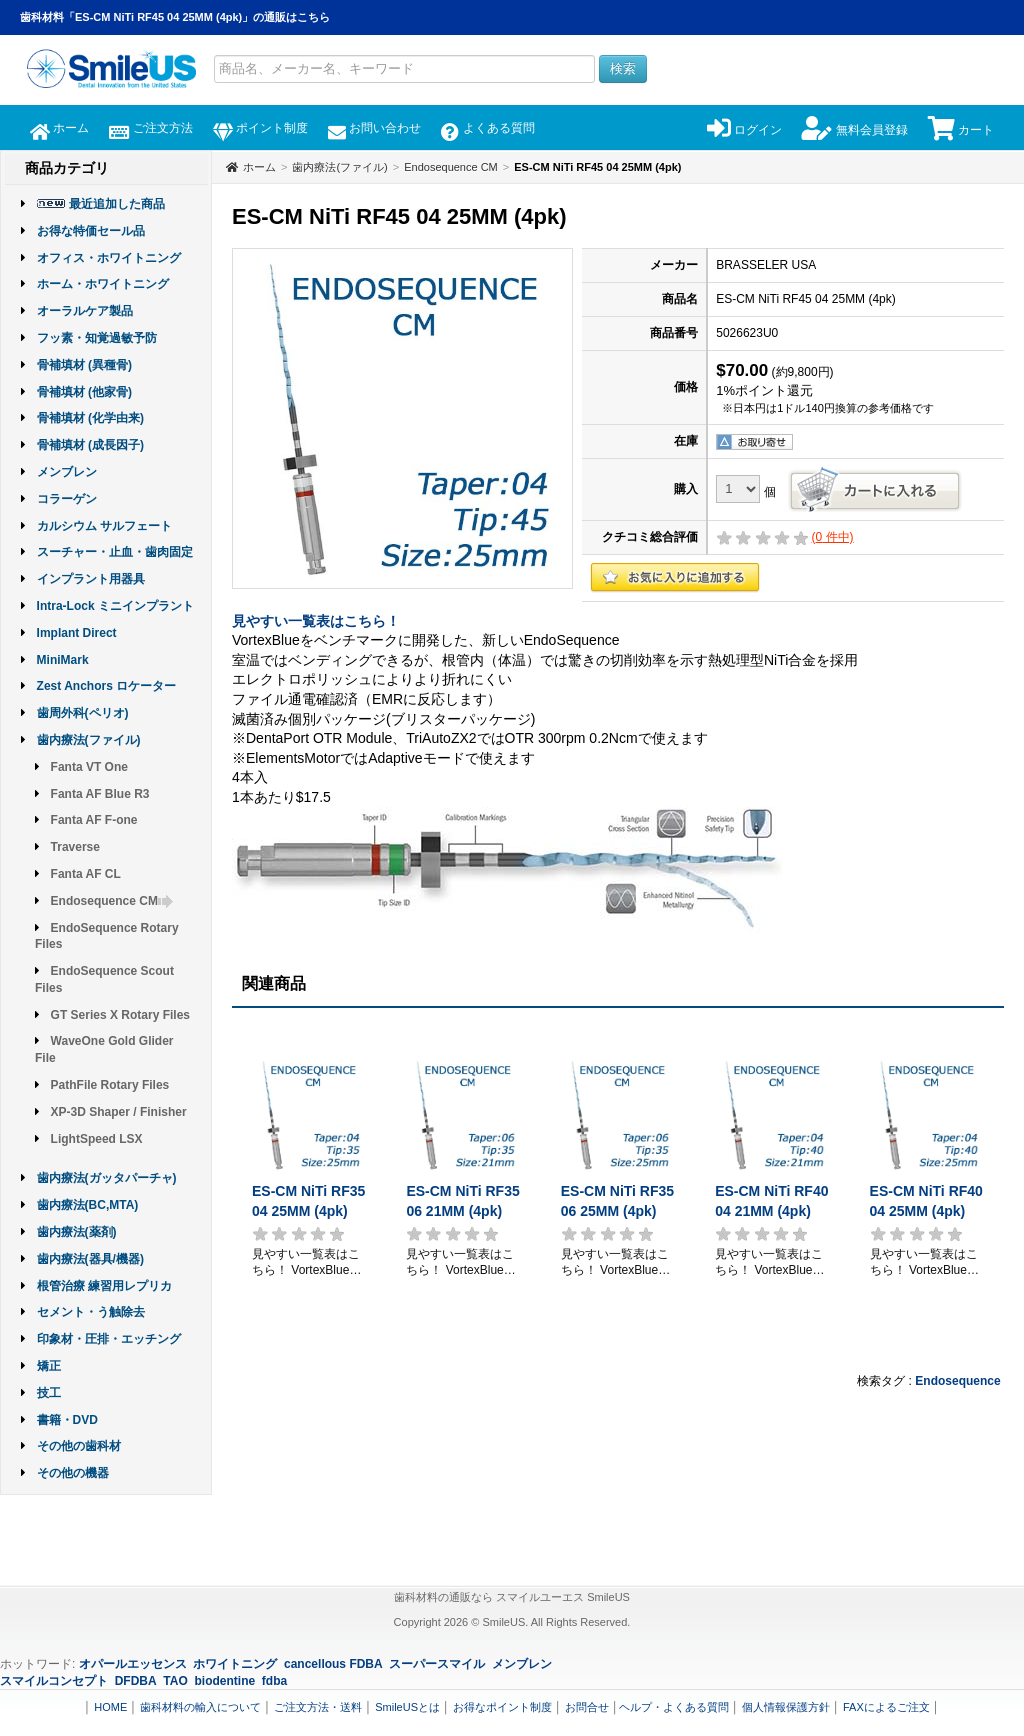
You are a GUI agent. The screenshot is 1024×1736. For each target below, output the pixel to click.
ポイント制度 (260, 128)
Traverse (75, 847)
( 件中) (833, 537)
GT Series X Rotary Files (120, 1015)
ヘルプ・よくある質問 (674, 1707)
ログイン (744, 130)
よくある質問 (487, 128)
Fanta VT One (89, 767)
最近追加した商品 (117, 204)
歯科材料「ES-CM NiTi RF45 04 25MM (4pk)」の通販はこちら (175, 17)
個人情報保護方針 (786, 1707)
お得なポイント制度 (502, 1707)
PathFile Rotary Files (110, 1085)
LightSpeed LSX (97, 1139)
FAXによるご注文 (886, 1707)
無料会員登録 (854, 130)
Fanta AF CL (86, 874)
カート (961, 130)
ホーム (59, 128)
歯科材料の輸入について (200, 1707)
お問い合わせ (374, 128)
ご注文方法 (150, 128)
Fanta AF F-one (94, 820)
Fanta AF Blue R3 (100, 794)
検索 (623, 68)
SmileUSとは (407, 1707)
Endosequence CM (112, 901)
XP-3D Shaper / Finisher (119, 1112)
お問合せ (587, 1707)
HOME (110, 1707)
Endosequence (957, 1381)
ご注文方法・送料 (318, 1707)
